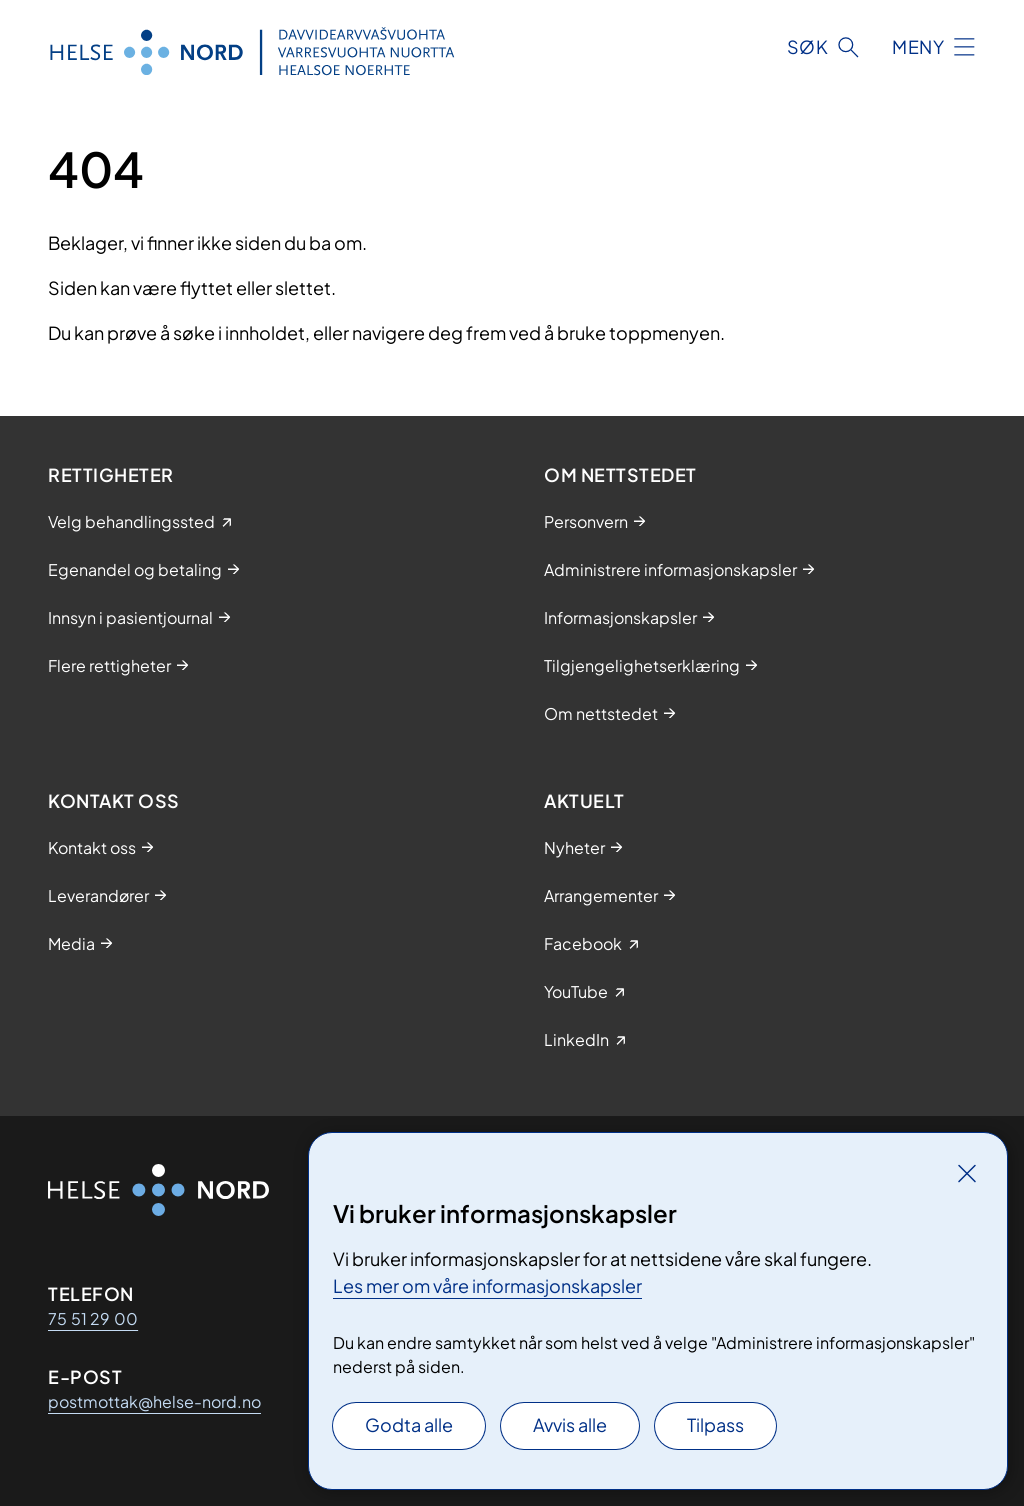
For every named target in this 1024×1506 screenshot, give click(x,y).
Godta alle (409, 1424)
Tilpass (715, 1424)
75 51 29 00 (93, 1318)
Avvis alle (570, 1424)
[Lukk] (967, 1173)
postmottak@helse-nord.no (154, 1401)
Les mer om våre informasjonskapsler (487, 1285)
